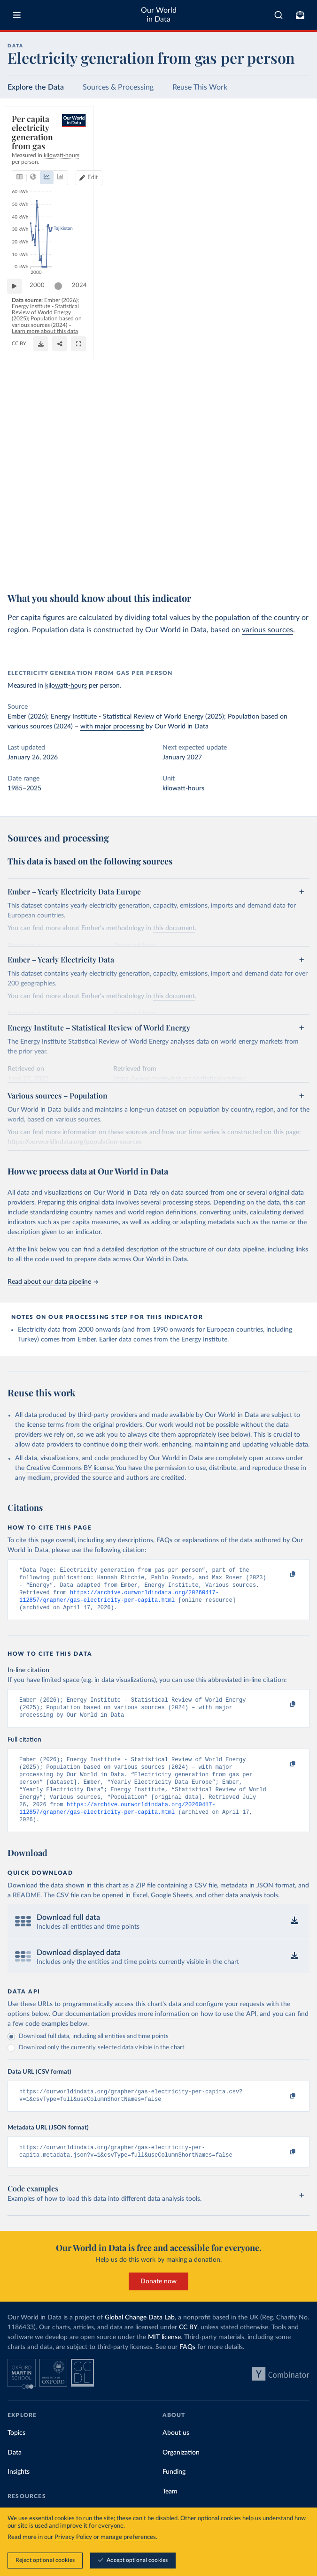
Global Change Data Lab (140, 2338)
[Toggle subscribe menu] (300, 15)
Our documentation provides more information (120, 2031)
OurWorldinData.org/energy (44, 569)
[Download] (260, 565)
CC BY (87, 569)
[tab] (30, 145)
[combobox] (278, 15)
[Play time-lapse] (19, 541)
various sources (267, 630)
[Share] (278, 565)
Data (15, 2473)
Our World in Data (159, 15)
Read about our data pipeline (53, 1282)
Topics (16, 2453)
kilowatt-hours (66, 685)
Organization (181, 2473)
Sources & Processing (118, 87)
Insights (19, 2492)
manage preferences (128, 2537)
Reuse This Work (199, 87)
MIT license (164, 2358)
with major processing (112, 726)
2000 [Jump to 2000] (41, 541)
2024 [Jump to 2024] (293, 541)
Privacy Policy (73, 2537)
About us (175, 2453)
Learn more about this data (159, 562)
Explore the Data (36, 87)
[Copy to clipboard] (283, 1574)
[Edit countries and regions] (291, 144)
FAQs (187, 2367)
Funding (174, 2492)
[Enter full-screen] (297, 565)
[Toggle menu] (17, 15)
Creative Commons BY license (69, 1468)
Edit (296, 145)
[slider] (62, 541)
